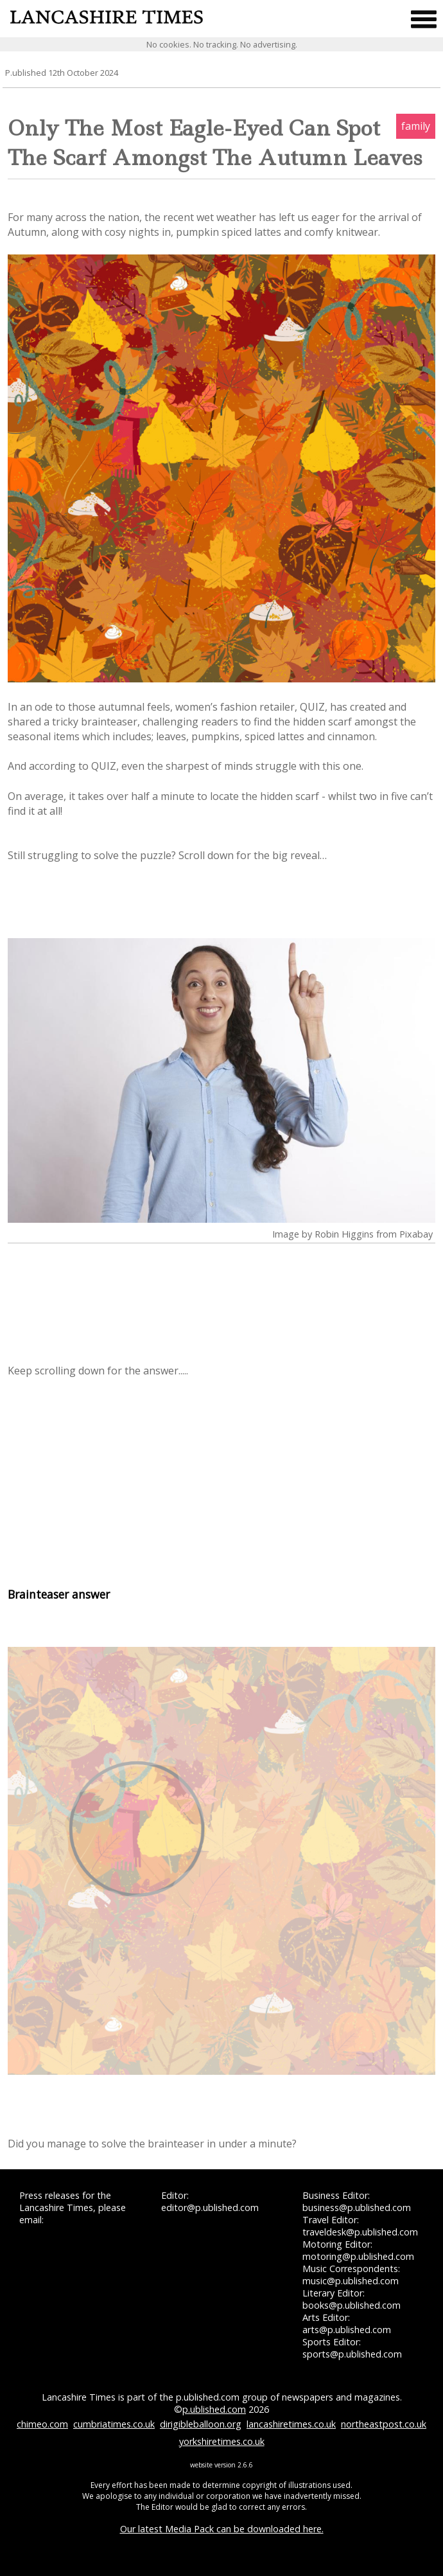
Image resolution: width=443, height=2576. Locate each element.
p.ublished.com (214, 2409)
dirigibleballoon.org (200, 2424)
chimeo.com (42, 2424)
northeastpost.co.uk (383, 2424)
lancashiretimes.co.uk (291, 2424)
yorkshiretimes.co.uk (222, 2441)
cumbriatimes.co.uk (114, 2424)
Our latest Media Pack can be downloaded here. (222, 2529)
